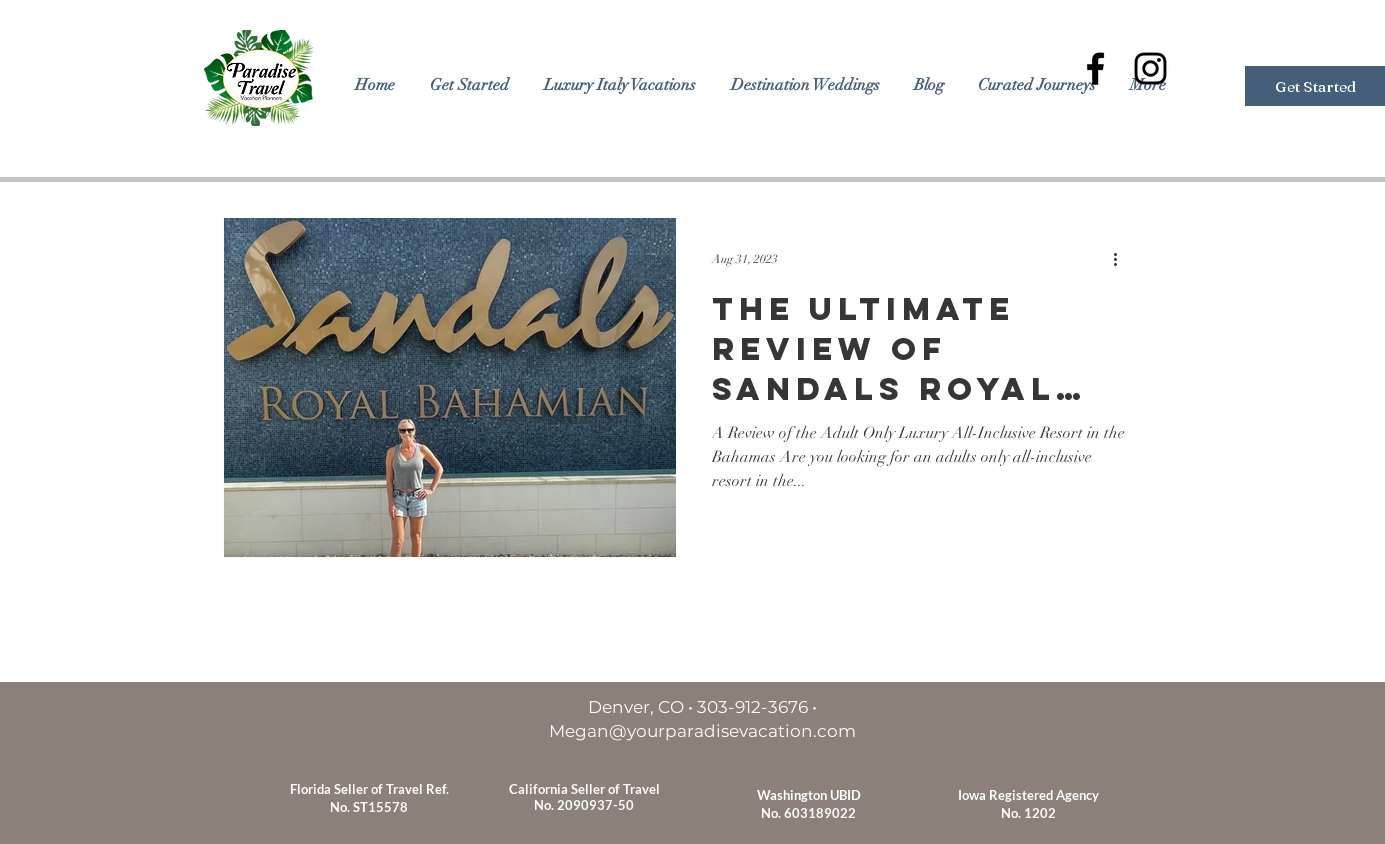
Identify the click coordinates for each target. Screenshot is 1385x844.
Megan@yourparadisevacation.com (702, 731)
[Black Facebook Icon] (1095, 68)
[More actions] (1123, 259)
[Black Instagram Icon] (1150, 68)
